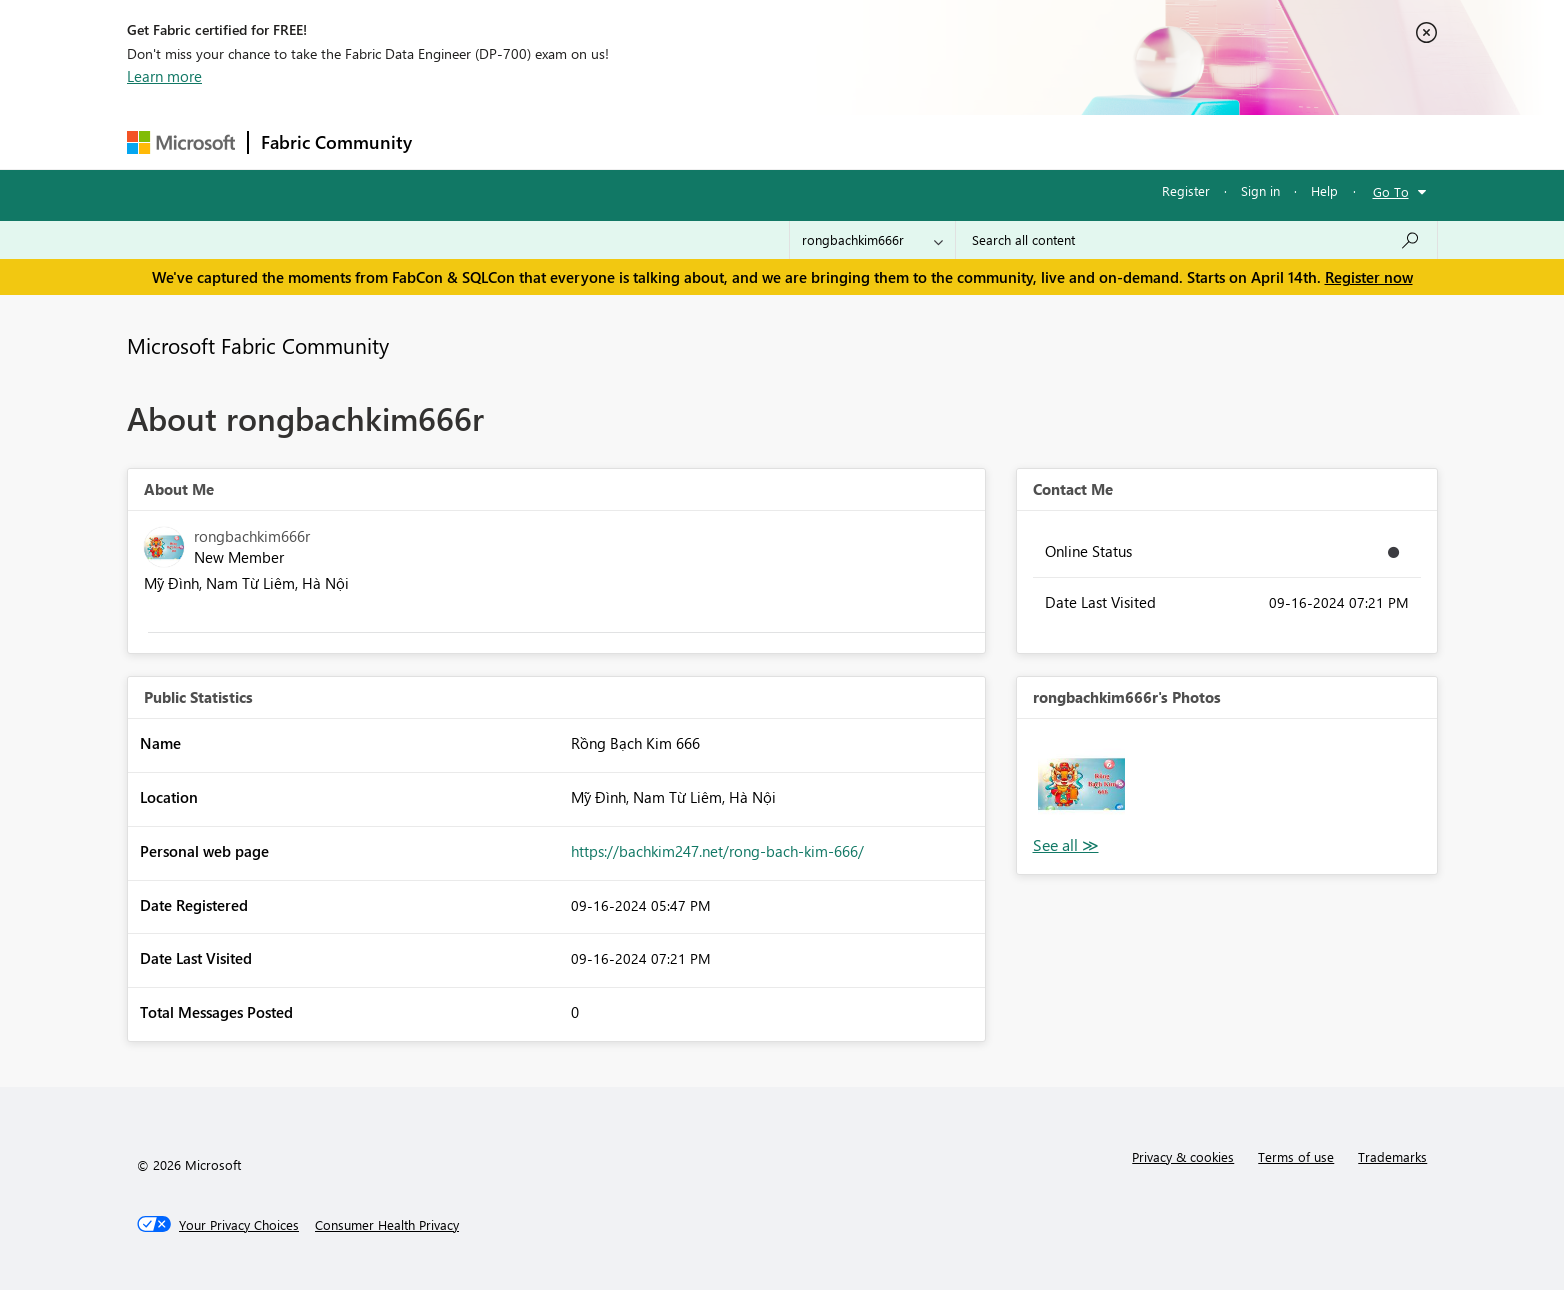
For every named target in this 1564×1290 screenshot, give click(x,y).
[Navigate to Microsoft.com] (181, 142)
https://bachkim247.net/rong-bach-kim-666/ (717, 851)
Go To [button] (1391, 191)
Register (1186, 190)
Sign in (1260, 190)
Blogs (806, 141)
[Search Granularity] (872, 240)
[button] (1081, 783)
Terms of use (1296, 1156)
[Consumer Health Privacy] (387, 1225)
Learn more (164, 76)
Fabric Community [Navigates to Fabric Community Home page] (336, 142)
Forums (457, 141)
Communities (716, 141)
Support (967, 141)
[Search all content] (1196, 240)
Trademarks (1392, 1156)
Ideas (627, 141)
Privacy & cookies (1183, 1156)
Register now (1369, 277)
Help (1324, 190)
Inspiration (545, 141)
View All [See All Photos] (1066, 845)
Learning (883, 141)
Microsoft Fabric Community (258, 345)
